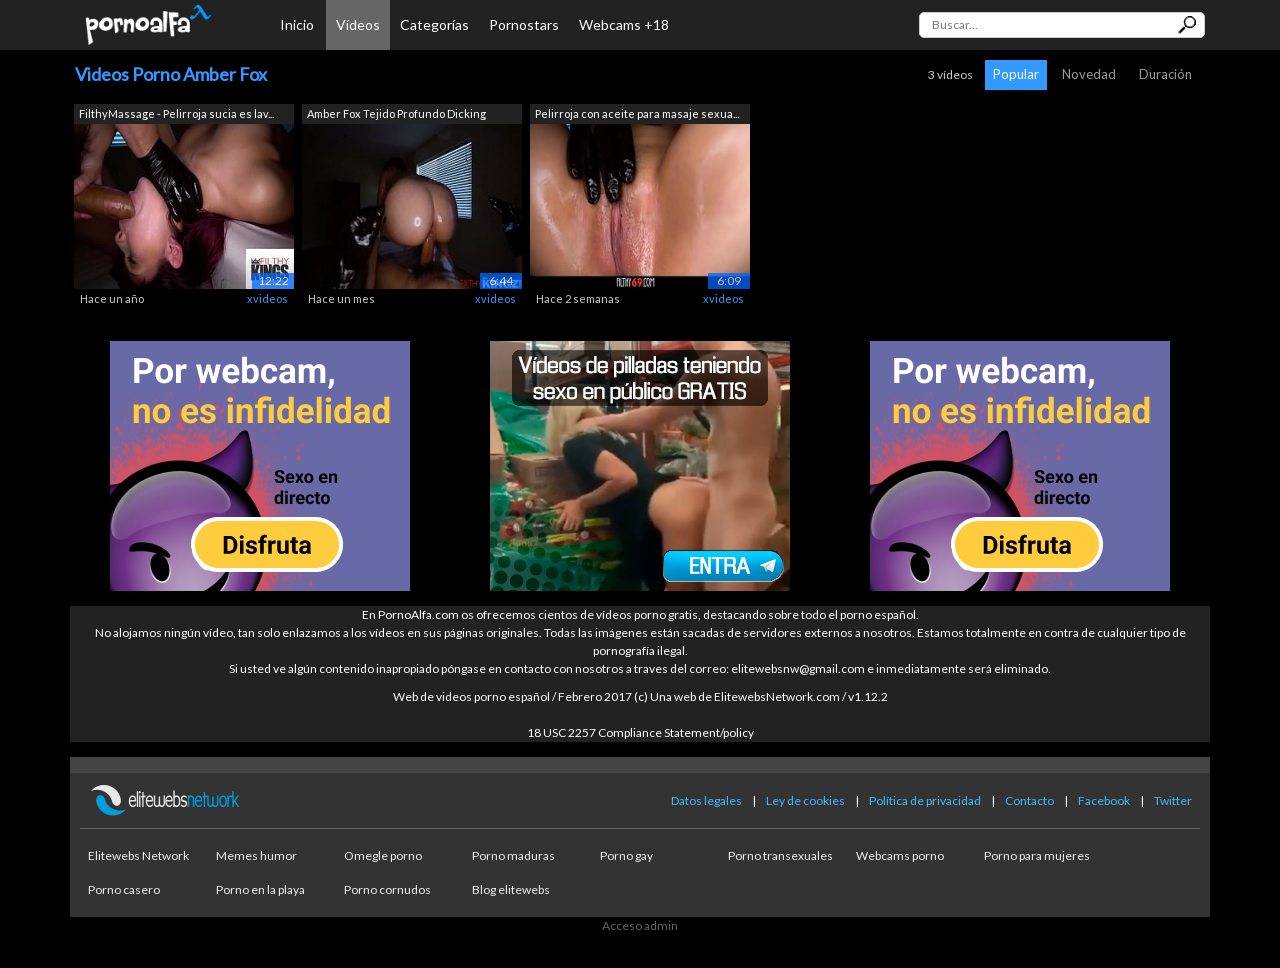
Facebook (1104, 800)
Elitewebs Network (138, 855)
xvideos (267, 298)
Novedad (1089, 74)
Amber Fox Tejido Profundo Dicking (396, 113)
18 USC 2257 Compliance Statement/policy (640, 732)
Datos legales (706, 800)
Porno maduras (513, 855)
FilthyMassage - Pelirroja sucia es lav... (176, 113)
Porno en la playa (260, 889)
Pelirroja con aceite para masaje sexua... (637, 113)
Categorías (434, 24)
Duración (1165, 74)
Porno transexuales (780, 855)
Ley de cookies (805, 800)
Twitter (1173, 800)
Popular (1016, 74)
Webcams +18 (624, 24)
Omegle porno (383, 855)
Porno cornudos (387, 889)
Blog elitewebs (511, 889)
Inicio (297, 24)
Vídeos (358, 24)
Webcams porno (900, 855)
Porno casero (124, 889)
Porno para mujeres (1037, 855)
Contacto (1029, 800)
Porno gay (626, 855)
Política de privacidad (925, 800)
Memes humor (256, 855)
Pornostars (524, 24)
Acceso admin (640, 925)
